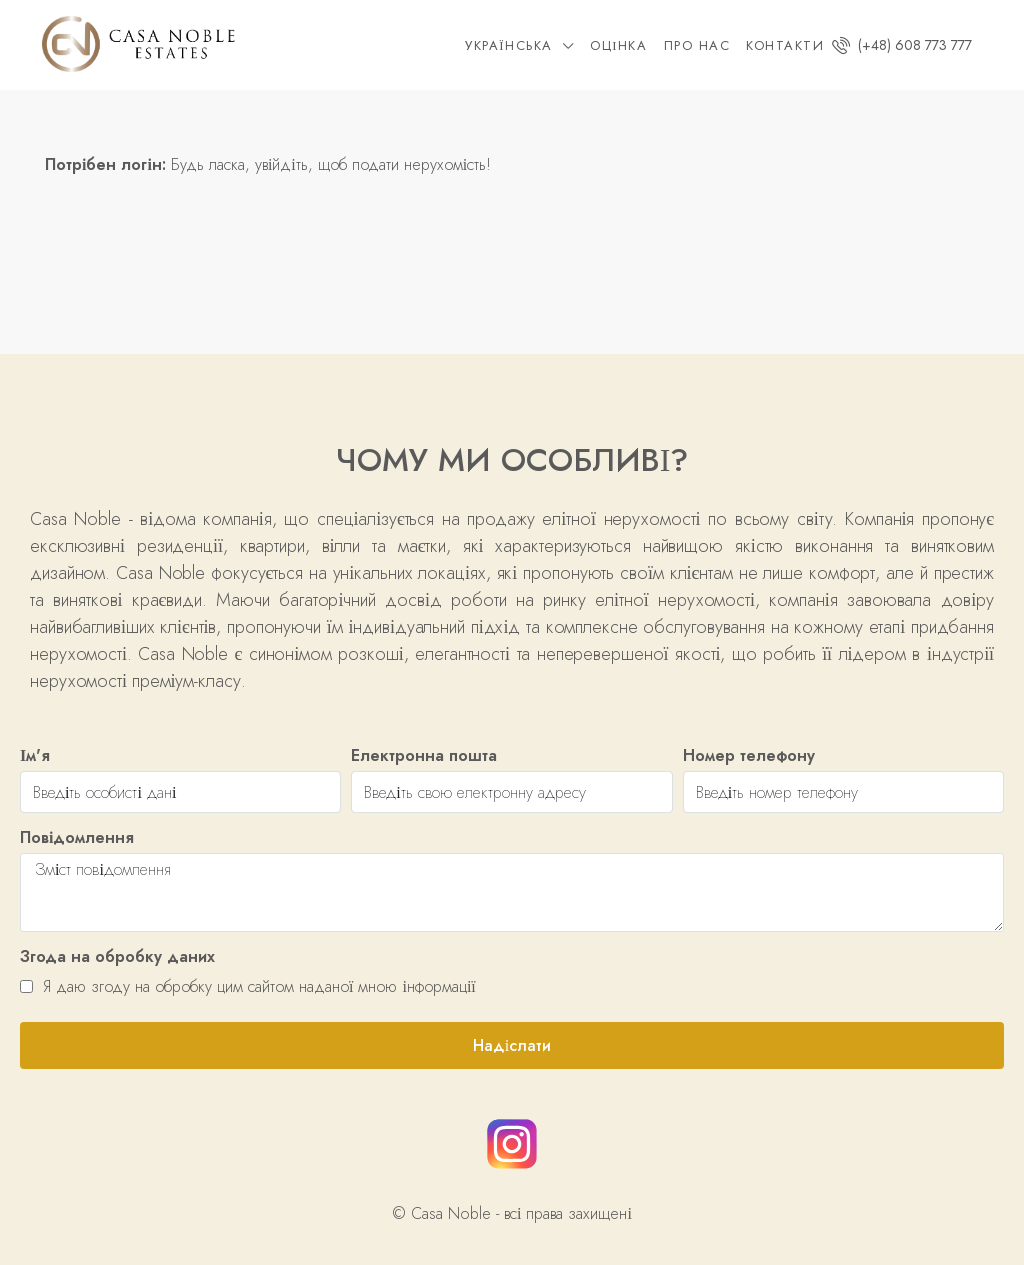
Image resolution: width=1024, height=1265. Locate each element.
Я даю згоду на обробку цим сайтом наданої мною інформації (248, 986)
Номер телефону (749, 755)
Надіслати (512, 1045)
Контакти (785, 45)
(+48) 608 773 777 (902, 45)
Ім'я (35, 755)
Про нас (697, 45)
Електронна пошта (424, 755)
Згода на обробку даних (117, 956)
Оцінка (618, 45)
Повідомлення (77, 837)
